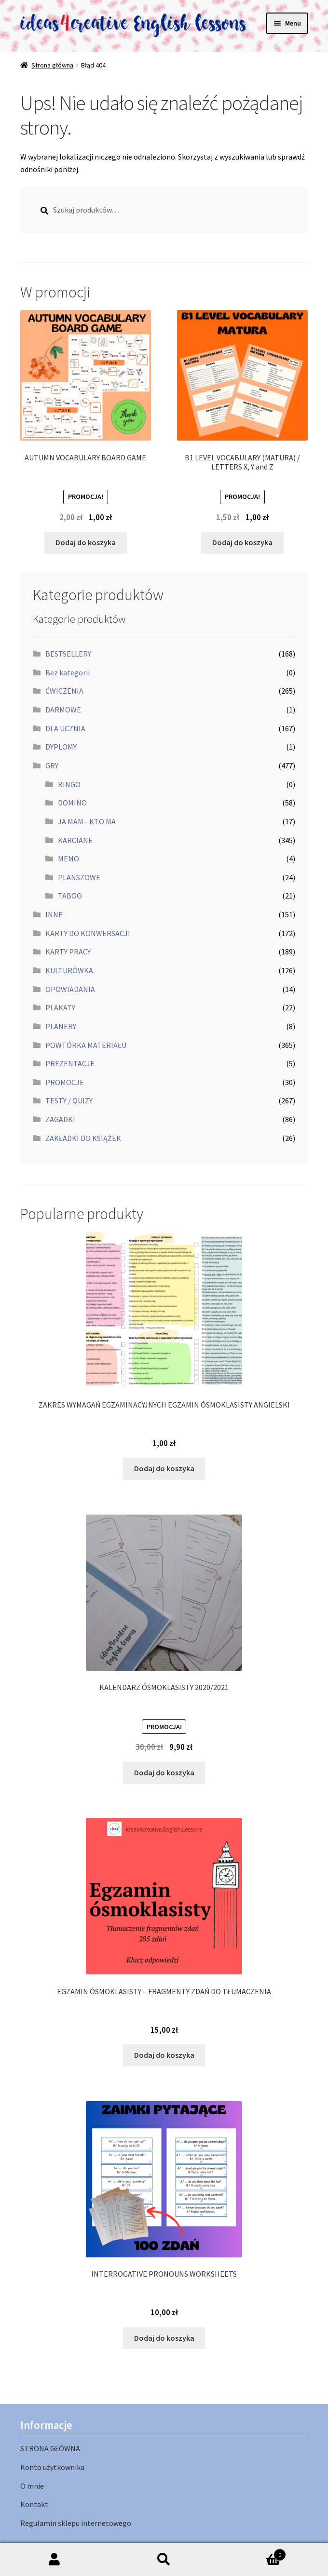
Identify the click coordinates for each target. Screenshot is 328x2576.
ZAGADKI (60, 1119)
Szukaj (164, 2559)
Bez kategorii (67, 672)
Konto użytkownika (52, 2467)
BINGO (69, 784)
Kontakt (34, 2504)
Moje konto (54, 2559)
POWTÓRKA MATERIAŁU (85, 1045)
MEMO (68, 858)
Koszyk (252, 2552)
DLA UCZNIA (65, 728)
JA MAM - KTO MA (87, 821)
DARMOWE (63, 709)
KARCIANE (75, 840)
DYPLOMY (61, 746)
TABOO (70, 895)
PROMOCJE (64, 1082)
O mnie (32, 2486)
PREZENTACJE (70, 1063)
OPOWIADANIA (70, 989)
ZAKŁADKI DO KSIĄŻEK (83, 1138)
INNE (54, 914)
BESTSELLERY (68, 653)
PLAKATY (60, 1007)
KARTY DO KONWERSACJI (87, 933)
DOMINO (72, 802)
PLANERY (60, 1026)
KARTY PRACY (68, 951)
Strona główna (52, 65)
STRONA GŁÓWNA (50, 2448)
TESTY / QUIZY (69, 1100)
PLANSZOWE (79, 877)
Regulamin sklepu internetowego (75, 2523)
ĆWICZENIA (64, 691)
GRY (51, 765)
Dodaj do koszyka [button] (85, 542)
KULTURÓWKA (69, 970)
